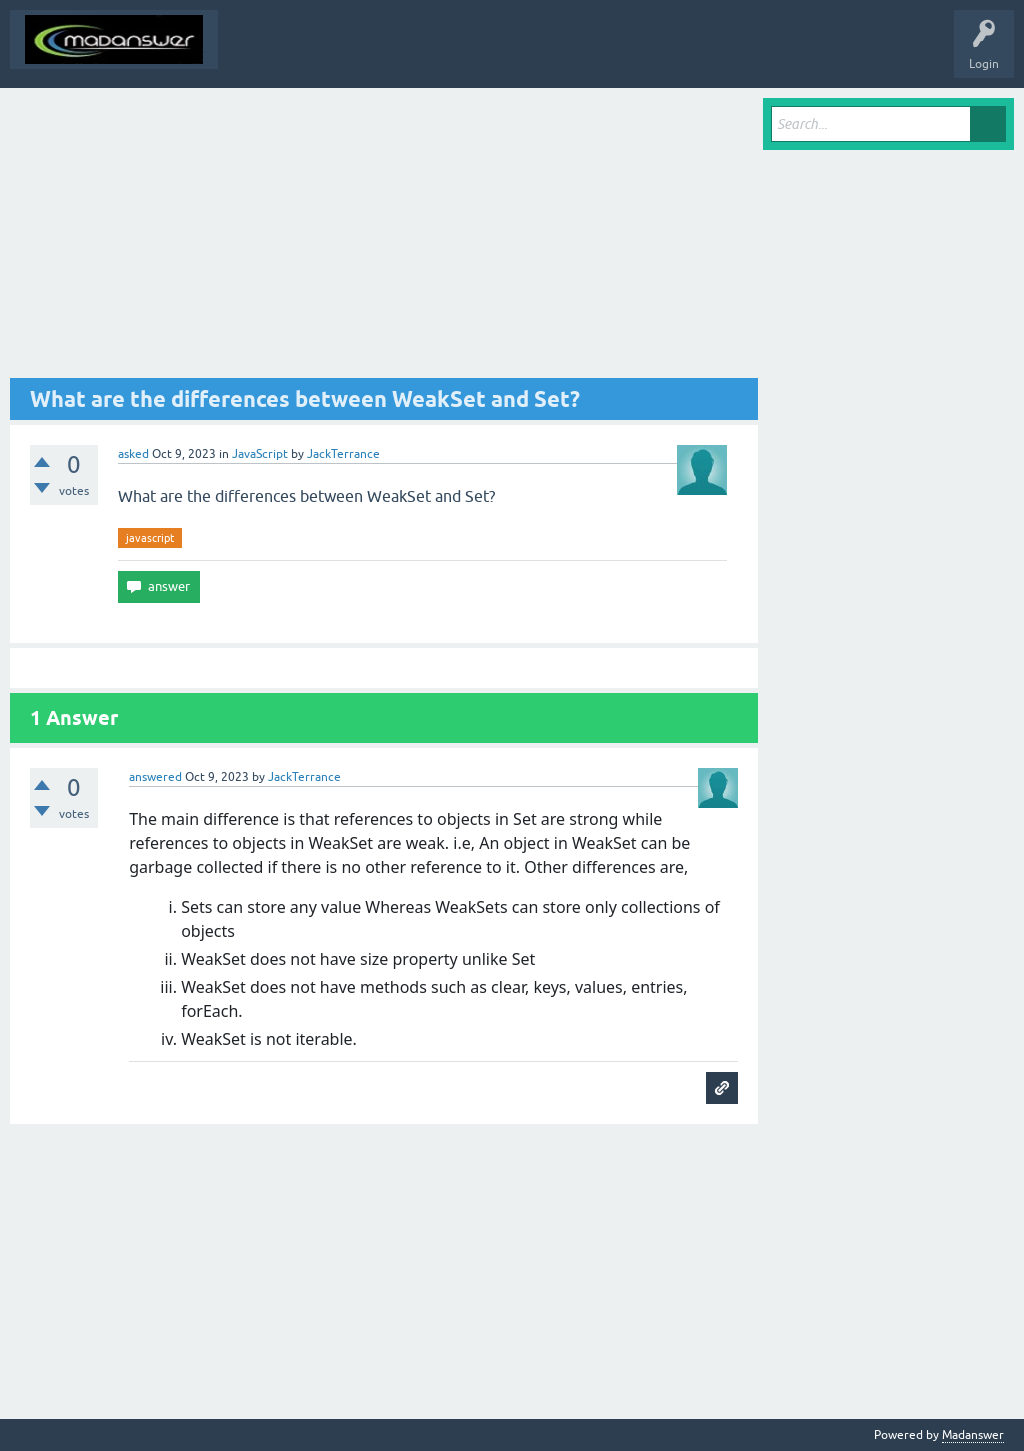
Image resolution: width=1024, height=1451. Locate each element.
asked (133, 454)
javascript (150, 538)
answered (155, 777)
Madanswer (973, 1435)
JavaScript (260, 454)
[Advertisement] (384, 238)
